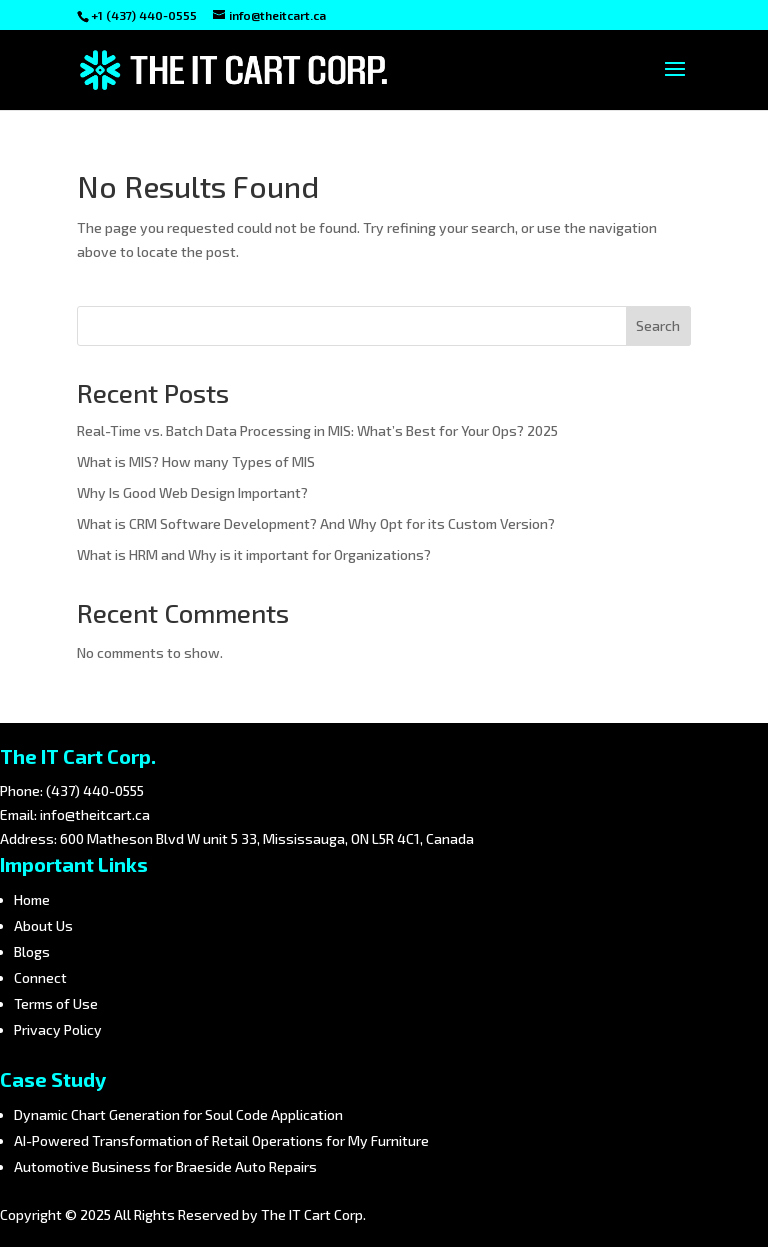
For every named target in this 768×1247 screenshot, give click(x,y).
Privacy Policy (58, 1029)
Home (32, 899)
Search (658, 325)
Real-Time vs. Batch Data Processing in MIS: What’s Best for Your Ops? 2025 (317, 430)
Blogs (32, 951)
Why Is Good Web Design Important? (192, 492)
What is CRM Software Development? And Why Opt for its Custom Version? (316, 523)
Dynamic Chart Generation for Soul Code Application (178, 1114)
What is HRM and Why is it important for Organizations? (254, 554)
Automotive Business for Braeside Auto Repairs (165, 1166)
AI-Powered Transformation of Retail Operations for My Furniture (221, 1140)
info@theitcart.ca (95, 814)
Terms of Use (56, 1003)
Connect (40, 977)
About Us (43, 925)
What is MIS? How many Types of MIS (196, 461)
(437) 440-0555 (95, 790)
